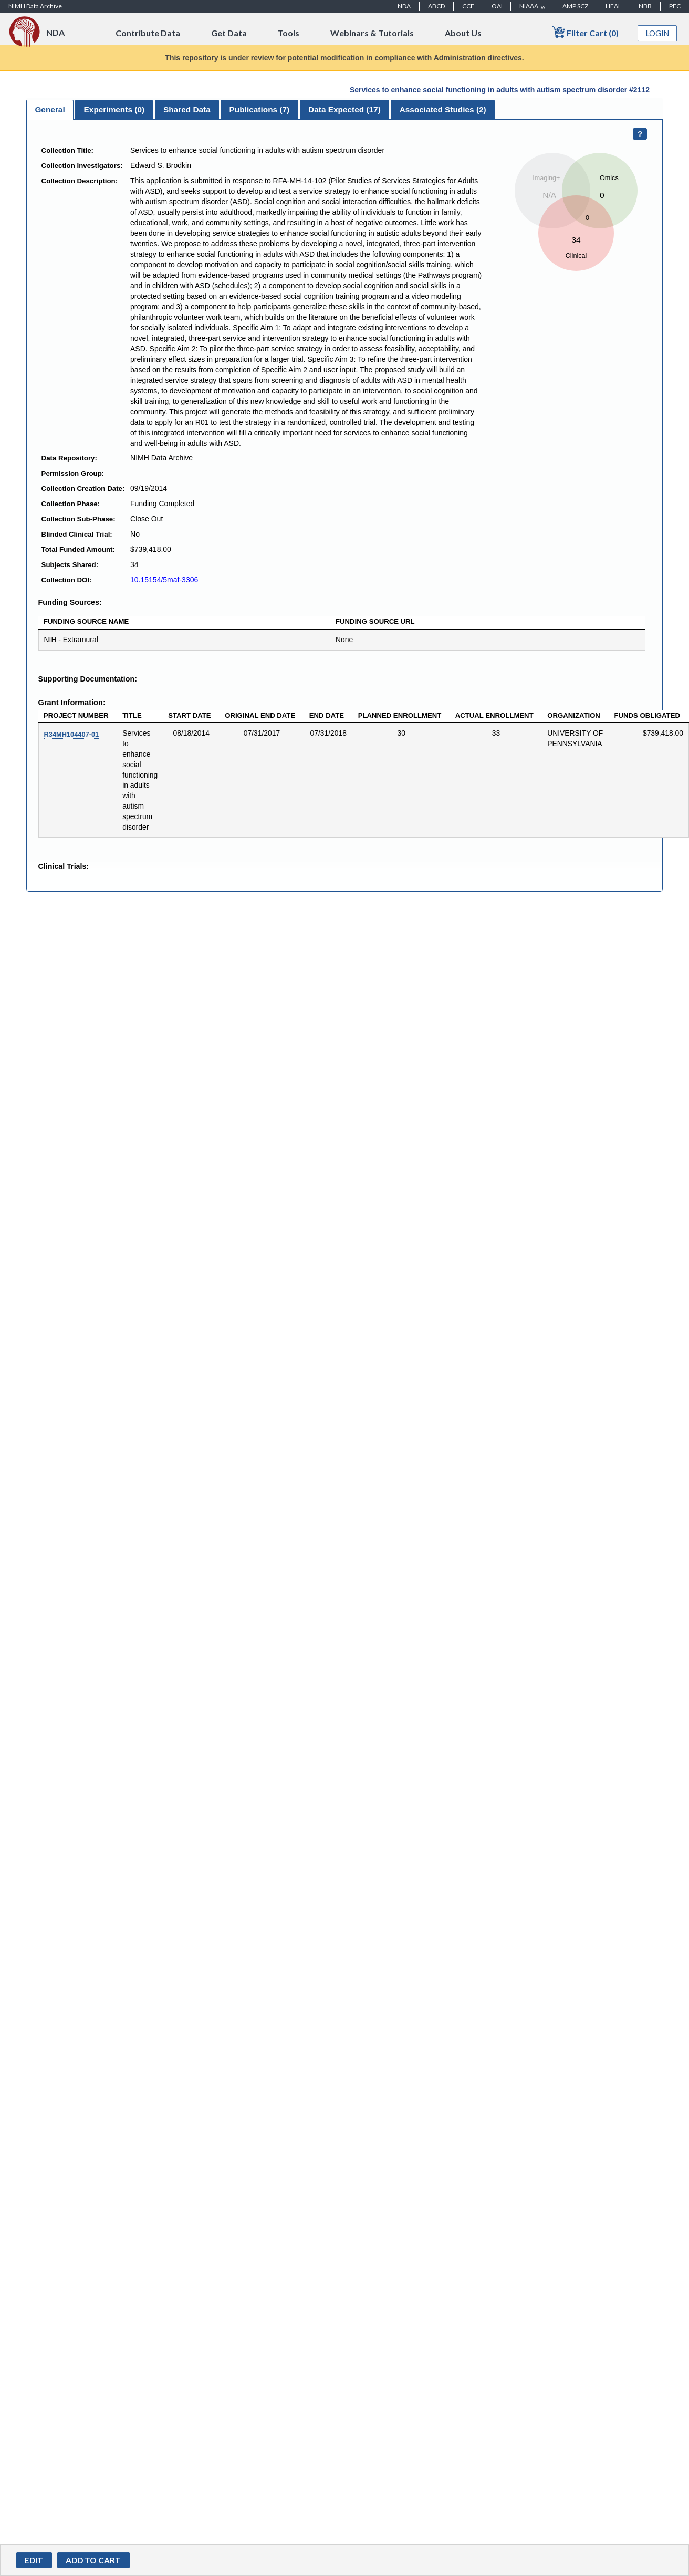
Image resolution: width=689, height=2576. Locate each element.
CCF (468, 6)
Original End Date (260, 715)
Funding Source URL (375, 621)
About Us (463, 33)
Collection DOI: (66, 580)
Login (657, 33)
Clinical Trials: (63, 866)
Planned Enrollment (400, 715)
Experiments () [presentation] (114, 109)
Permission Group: (73, 473)
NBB (645, 6)
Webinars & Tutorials (372, 33)
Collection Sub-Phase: (78, 519)
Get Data (229, 33)
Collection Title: (67, 150)
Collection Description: (79, 181)
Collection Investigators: (82, 166)
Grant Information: (72, 702)
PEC (675, 6)
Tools (288, 33)
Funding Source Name (86, 621)
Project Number (76, 715)
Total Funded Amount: (78, 549)
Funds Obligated (647, 715)
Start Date (189, 715)
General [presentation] (50, 109)
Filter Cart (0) (585, 32)
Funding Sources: (70, 602)
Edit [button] (34, 2560)
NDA (404, 6)
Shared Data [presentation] (187, 109)
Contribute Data (148, 33)
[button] (93, 2560)
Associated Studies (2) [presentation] (443, 109)
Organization (573, 715)
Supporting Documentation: (87, 679)
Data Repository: (69, 458)
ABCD (436, 6)
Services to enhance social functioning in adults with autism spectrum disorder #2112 (500, 90)
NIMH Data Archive (35, 6)
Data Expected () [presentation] (344, 109)
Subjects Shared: (70, 565)
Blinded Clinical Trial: (76, 534)
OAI (497, 6)
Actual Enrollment (494, 715)
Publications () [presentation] (259, 109)
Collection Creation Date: (83, 489)
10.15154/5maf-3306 (164, 579)
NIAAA (532, 6)
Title (132, 715)
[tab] (50, 110)
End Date (326, 715)
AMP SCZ (575, 6)
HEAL (613, 6)
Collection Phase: (70, 504)
